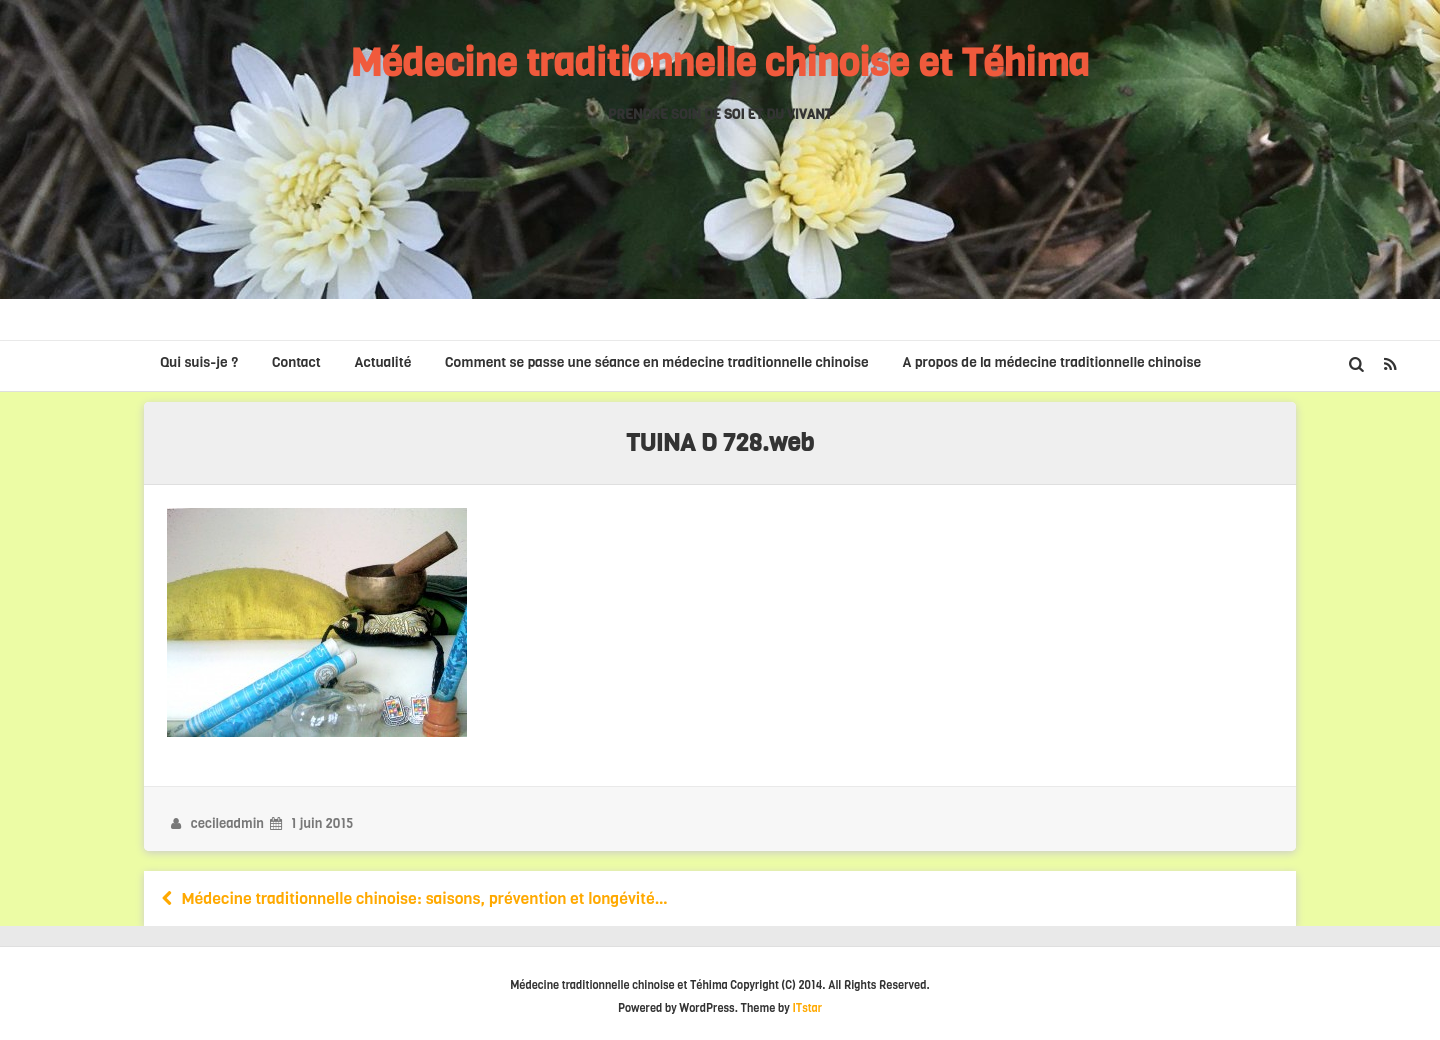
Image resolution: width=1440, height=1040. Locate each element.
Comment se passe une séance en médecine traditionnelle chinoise (657, 362)
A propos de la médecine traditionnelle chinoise (1052, 362)
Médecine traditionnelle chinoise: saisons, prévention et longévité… (412, 898)
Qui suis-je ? (199, 362)
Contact (296, 362)
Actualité (383, 362)
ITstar (807, 1008)
